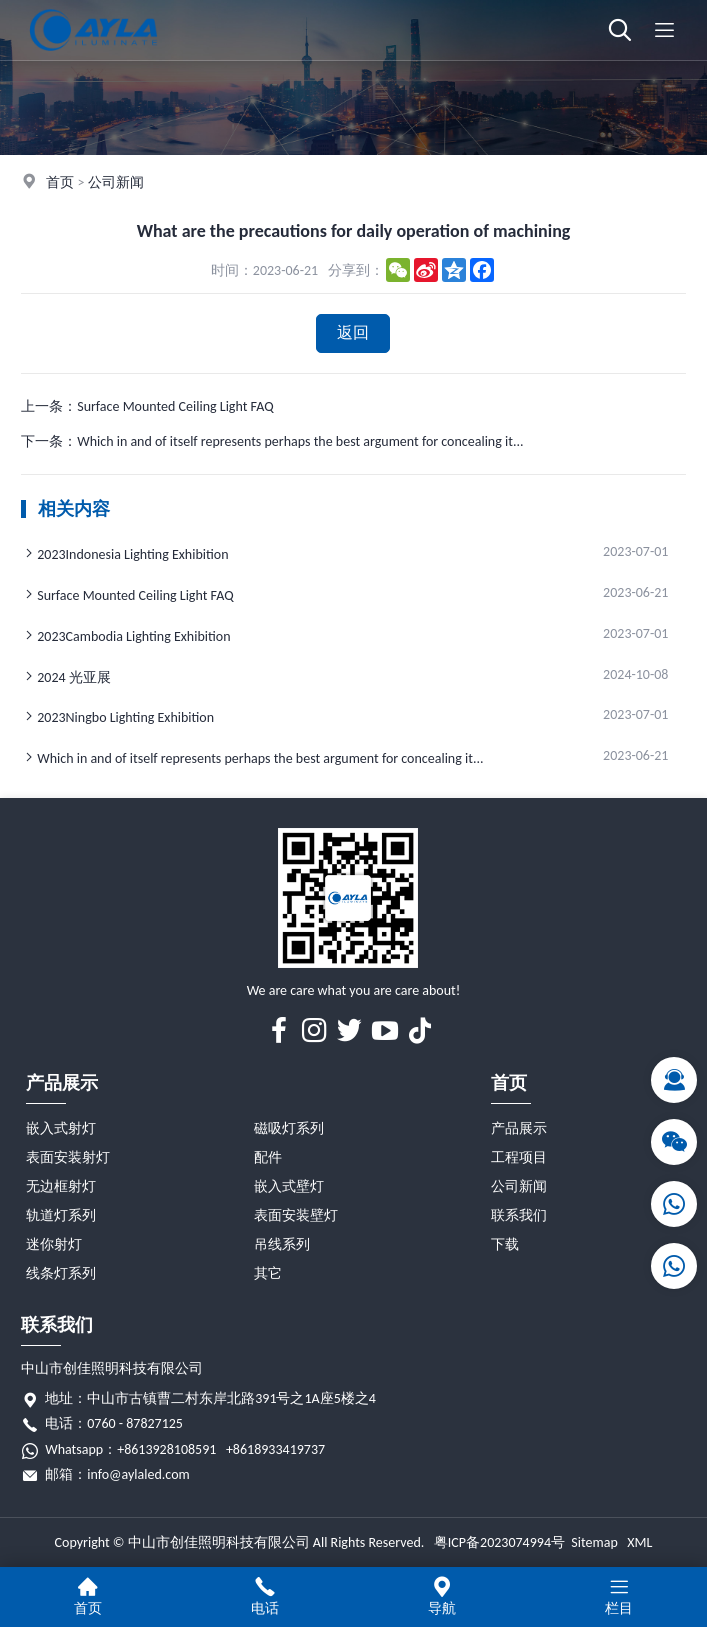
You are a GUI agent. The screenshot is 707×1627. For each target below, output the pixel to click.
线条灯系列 (61, 1273)
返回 (353, 332)
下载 (505, 1244)
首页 (60, 182)
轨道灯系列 (61, 1215)
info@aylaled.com (138, 1474)
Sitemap (594, 1542)
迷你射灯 (54, 1244)
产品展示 (62, 1083)
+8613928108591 (166, 1449)
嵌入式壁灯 (289, 1186)
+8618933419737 (275, 1449)
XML (639, 1542)
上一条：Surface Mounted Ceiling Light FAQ (147, 406)
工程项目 (519, 1157)
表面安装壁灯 (296, 1215)
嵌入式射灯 (61, 1128)
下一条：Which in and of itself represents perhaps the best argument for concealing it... (272, 441)
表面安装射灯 (68, 1157)
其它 (268, 1273)
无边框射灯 (61, 1186)
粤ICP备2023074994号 (499, 1542)
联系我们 (519, 1215)
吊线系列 (282, 1244)
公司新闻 (116, 182)
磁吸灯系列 (289, 1128)
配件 (268, 1157)
